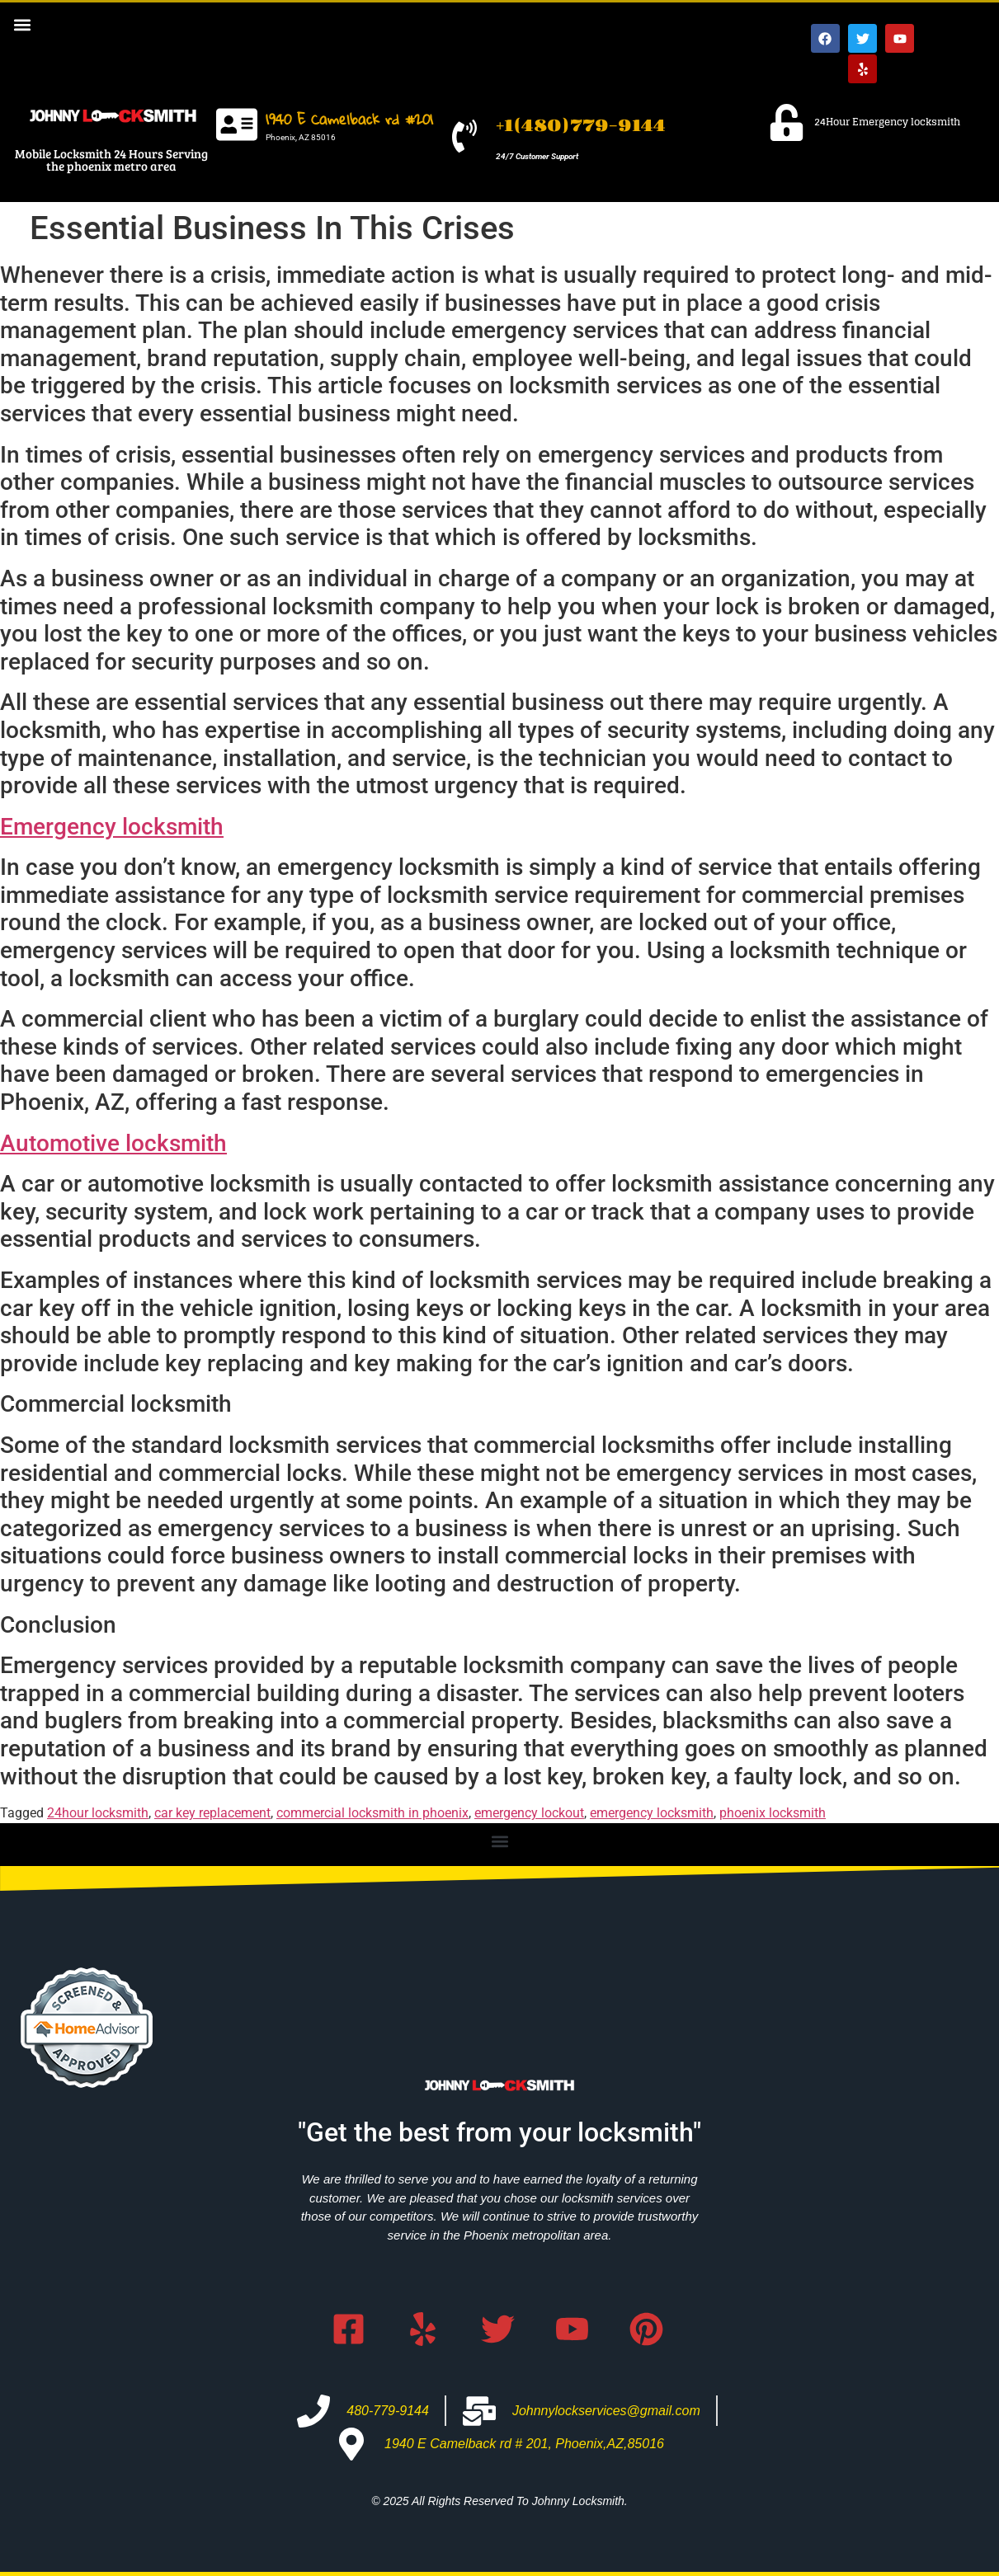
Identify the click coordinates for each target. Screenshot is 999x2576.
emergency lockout (529, 1813)
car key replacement (212, 1813)
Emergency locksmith (112, 826)
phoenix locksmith (772, 1813)
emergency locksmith (652, 1813)
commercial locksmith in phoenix (372, 1813)
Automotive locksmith (113, 1143)
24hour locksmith (97, 1813)
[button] (21, 24)
